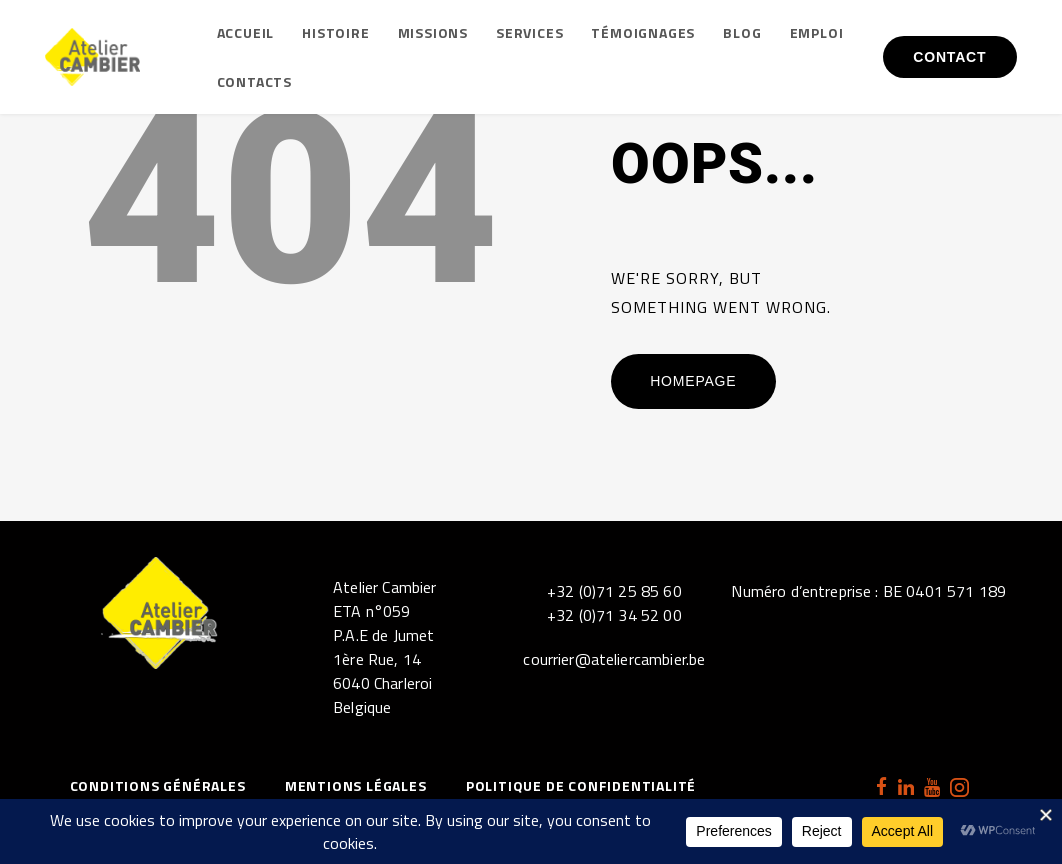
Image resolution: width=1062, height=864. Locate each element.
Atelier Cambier (384, 587)
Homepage (693, 381)
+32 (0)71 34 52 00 (614, 615)
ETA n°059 (371, 611)
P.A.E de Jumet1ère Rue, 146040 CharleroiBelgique (383, 671)
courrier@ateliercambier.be (614, 659)
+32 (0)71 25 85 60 (614, 591)
